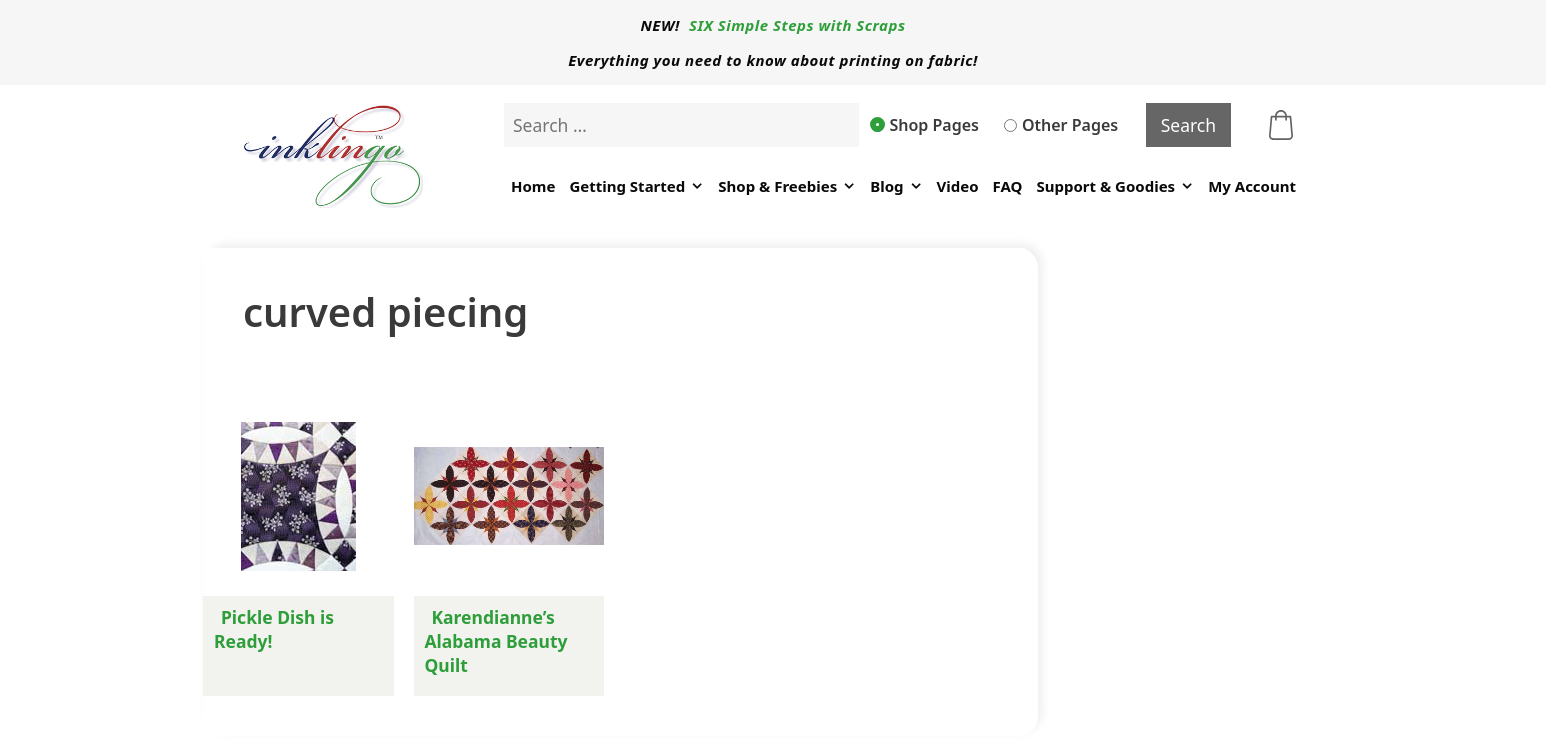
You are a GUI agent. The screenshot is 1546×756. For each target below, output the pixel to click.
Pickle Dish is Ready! (274, 629)
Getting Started (636, 186)
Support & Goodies (1115, 186)
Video (958, 186)
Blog (896, 186)
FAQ (1008, 186)
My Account (1252, 186)
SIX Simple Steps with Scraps (797, 25)
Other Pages (1061, 125)
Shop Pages (925, 125)
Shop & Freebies (787, 186)
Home (533, 186)
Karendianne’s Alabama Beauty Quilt (496, 641)
